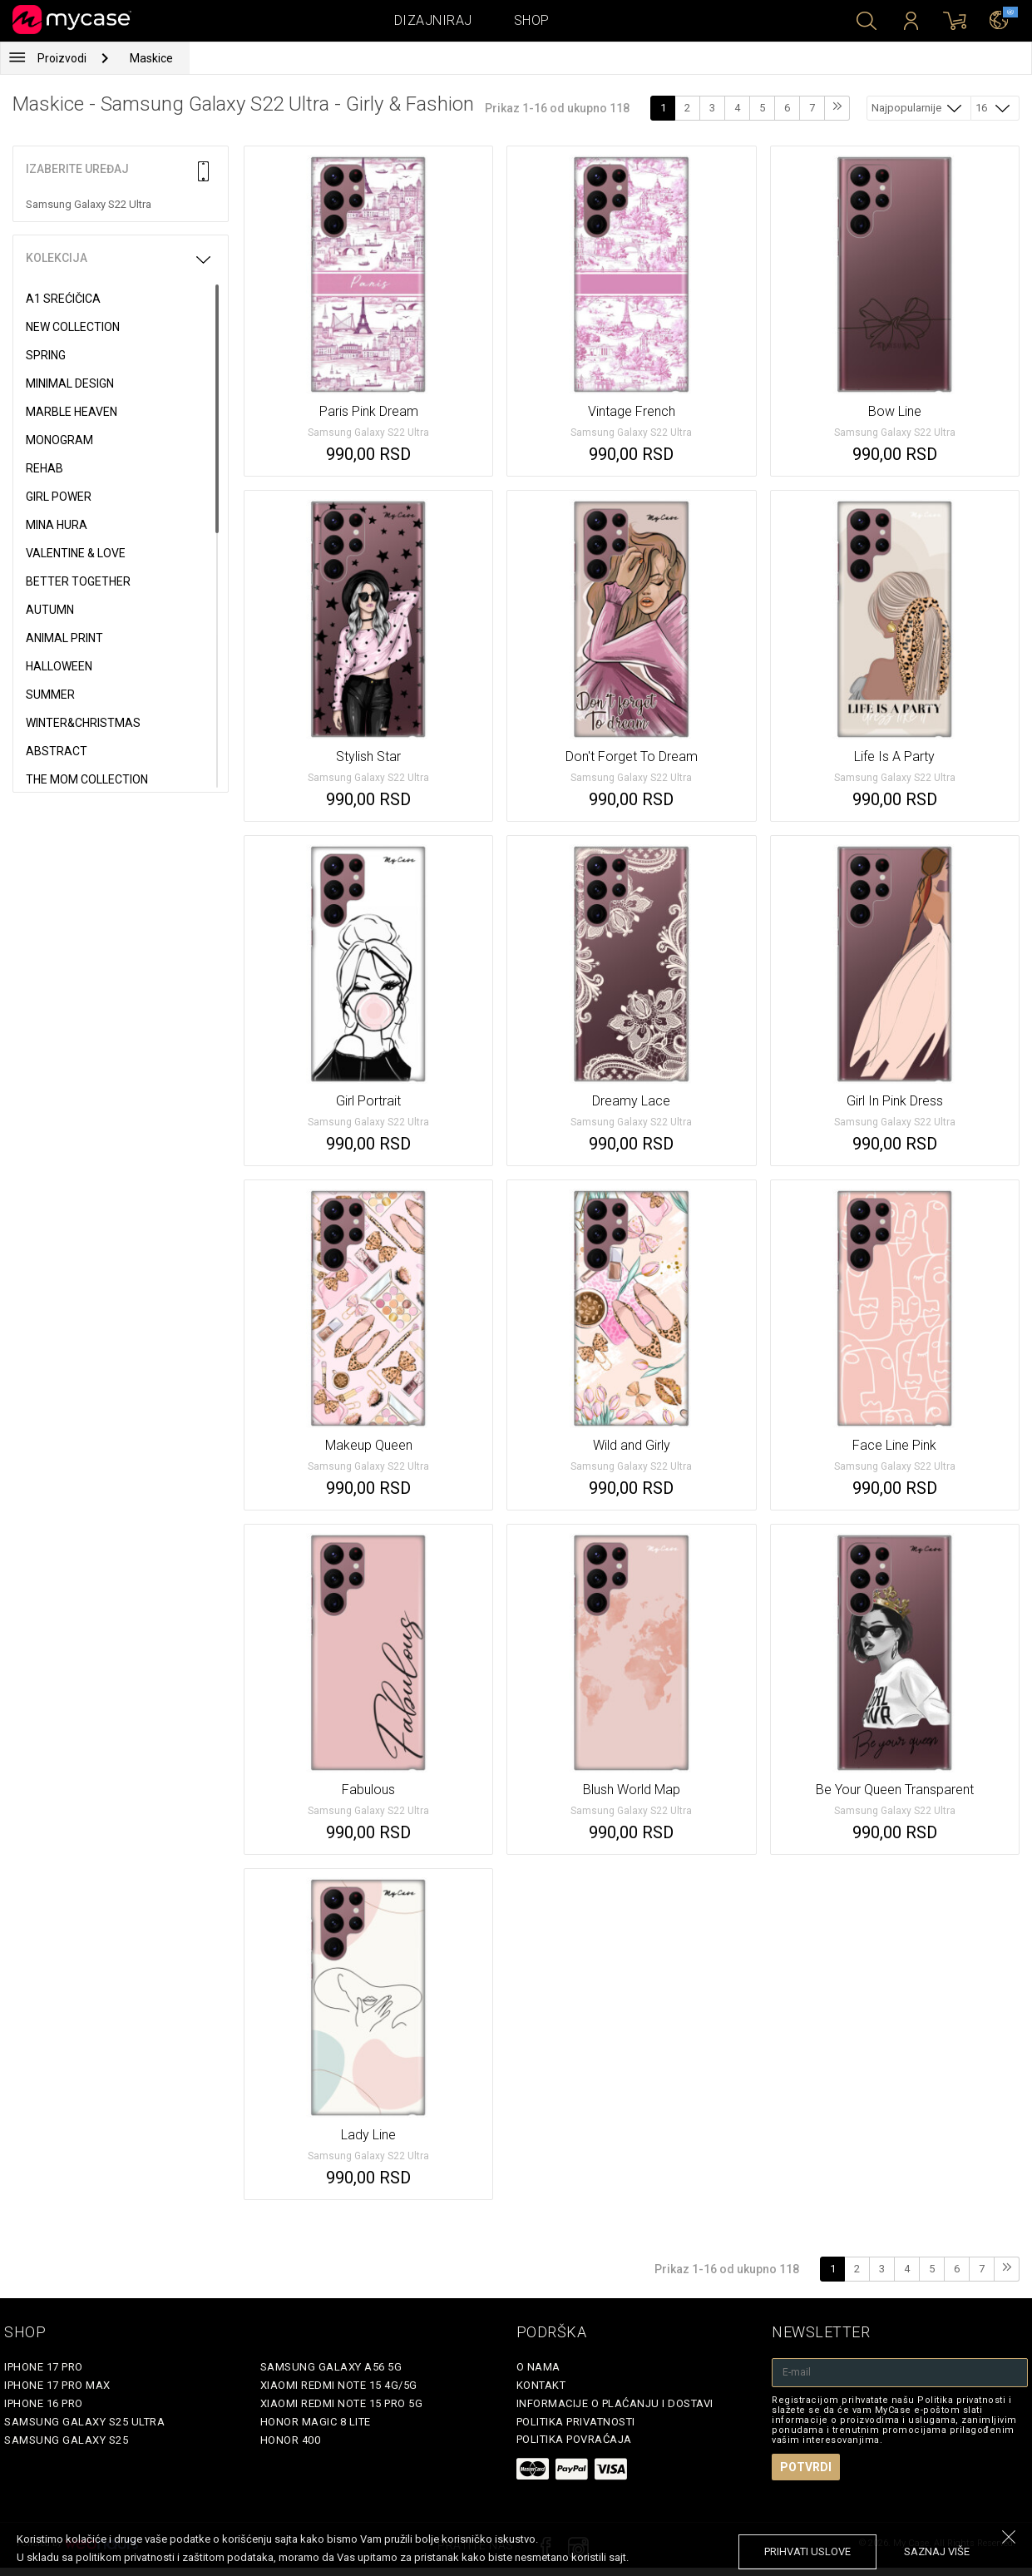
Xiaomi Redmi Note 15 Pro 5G (341, 2403)
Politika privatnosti (575, 2421)
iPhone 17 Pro (43, 2367)
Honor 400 (290, 2440)
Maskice (151, 58)
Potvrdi (806, 2467)
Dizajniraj (433, 20)
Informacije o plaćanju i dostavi (615, 2403)
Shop (532, 20)
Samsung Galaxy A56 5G (331, 2367)
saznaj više (937, 2551)
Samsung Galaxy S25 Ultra (84, 2421)
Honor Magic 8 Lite (315, 2421)
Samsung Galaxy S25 (66, 2440)
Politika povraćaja (574, 2439)
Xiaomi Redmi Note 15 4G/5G (338, 2385)
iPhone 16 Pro (43, 2403)
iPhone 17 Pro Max (57, 2385)
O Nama (538, 2367)
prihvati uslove (807, 2551)
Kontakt (541, 2385)
